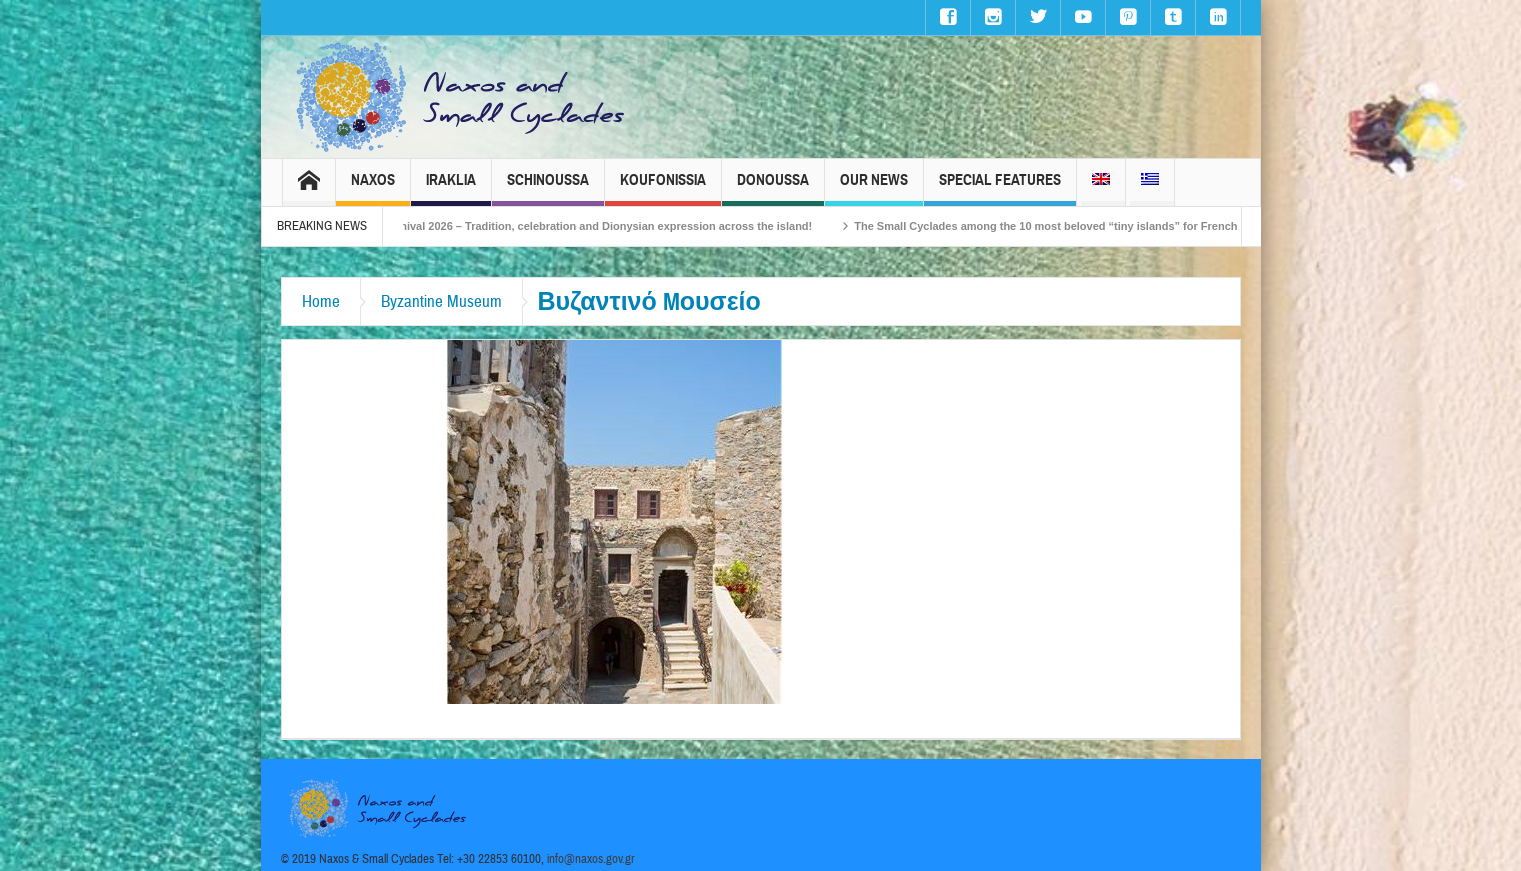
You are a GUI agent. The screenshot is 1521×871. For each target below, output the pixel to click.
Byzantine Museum (441, 301)
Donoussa (773, 188)
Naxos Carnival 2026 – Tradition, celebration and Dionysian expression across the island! (595, 226)
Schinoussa (548, 188)
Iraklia (451, 188)
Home (321, 301)
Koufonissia (663, 188)
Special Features (1000, 188)
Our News (874, 188)
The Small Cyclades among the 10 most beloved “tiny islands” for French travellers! (1090, 226)
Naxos (373, 188)
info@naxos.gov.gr (591, 859)
